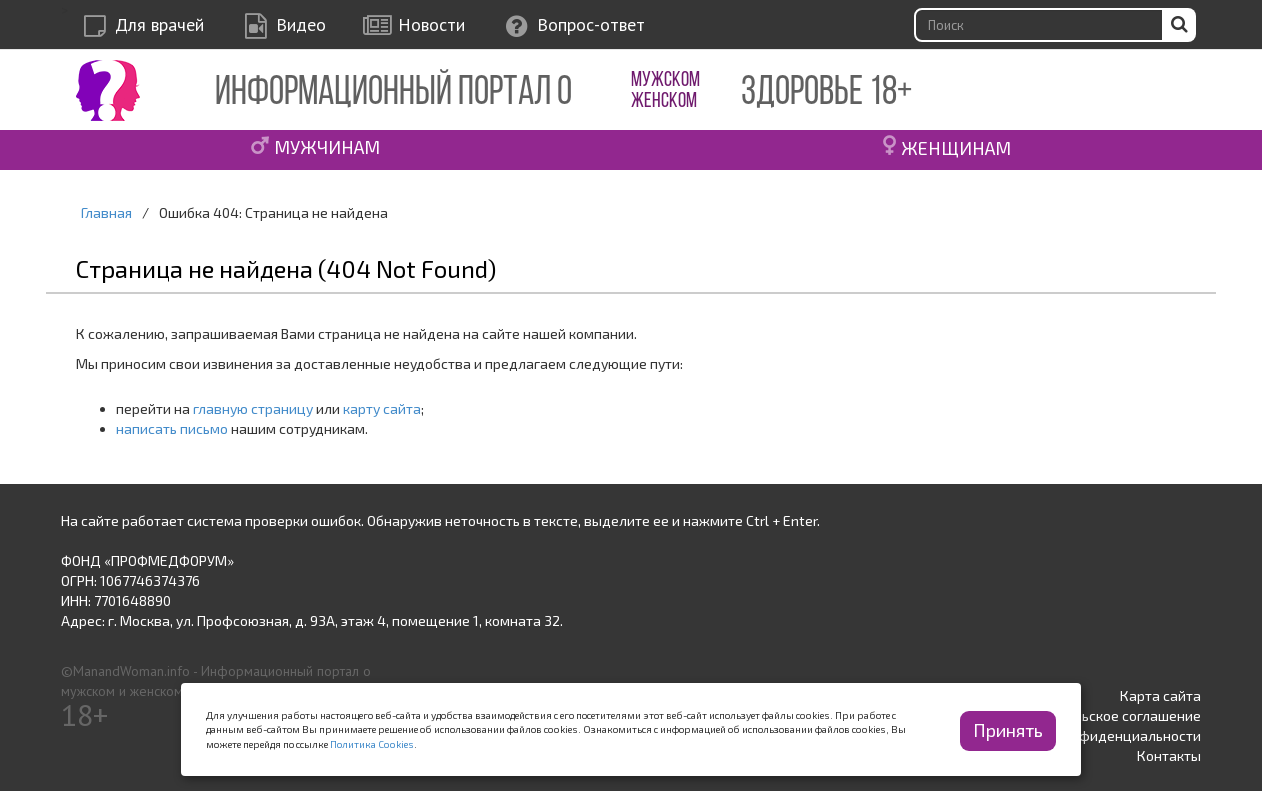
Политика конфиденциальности (1095, 735)
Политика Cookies (372, 744)
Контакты (1169, 755)
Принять (1008, 730)
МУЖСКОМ (665, 80)
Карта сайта (1160, 695)
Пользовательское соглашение (1098, 715)
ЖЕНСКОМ (664, 101)
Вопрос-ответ (591, 24)
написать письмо (172, 428)
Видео (301, 24)
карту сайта (382, 408)
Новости (431, 24)
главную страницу (253, 408)
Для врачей (159, 24)
